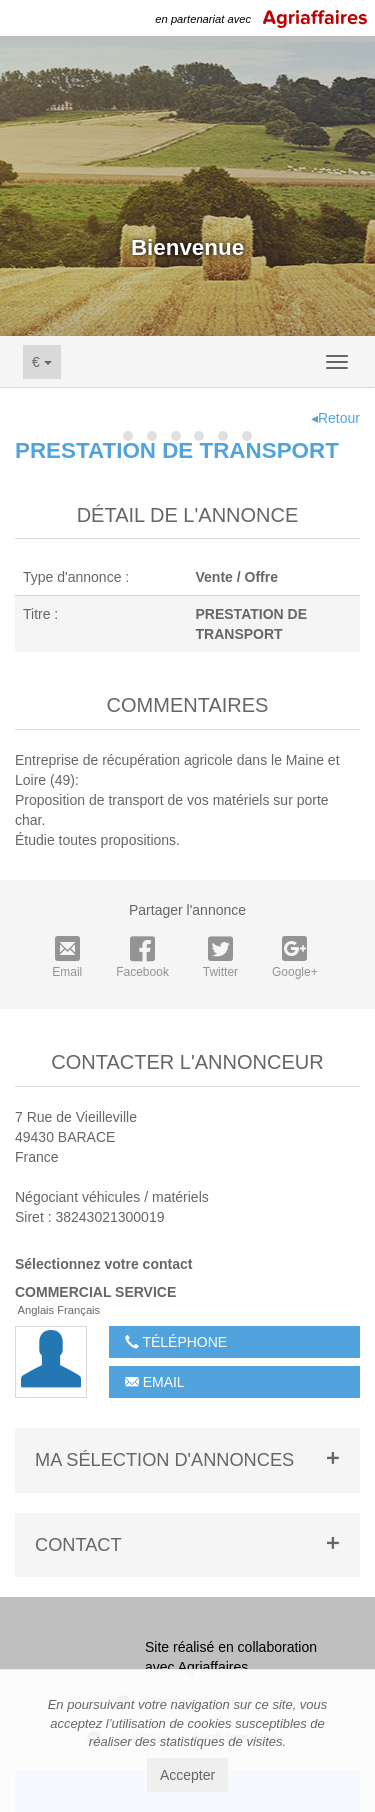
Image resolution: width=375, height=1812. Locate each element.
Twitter (220, 958)
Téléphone (176, 1342)
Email (67, 958)
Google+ (295, 958)
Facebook (142, 958)
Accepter (187, 1775)
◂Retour (335, 418)
